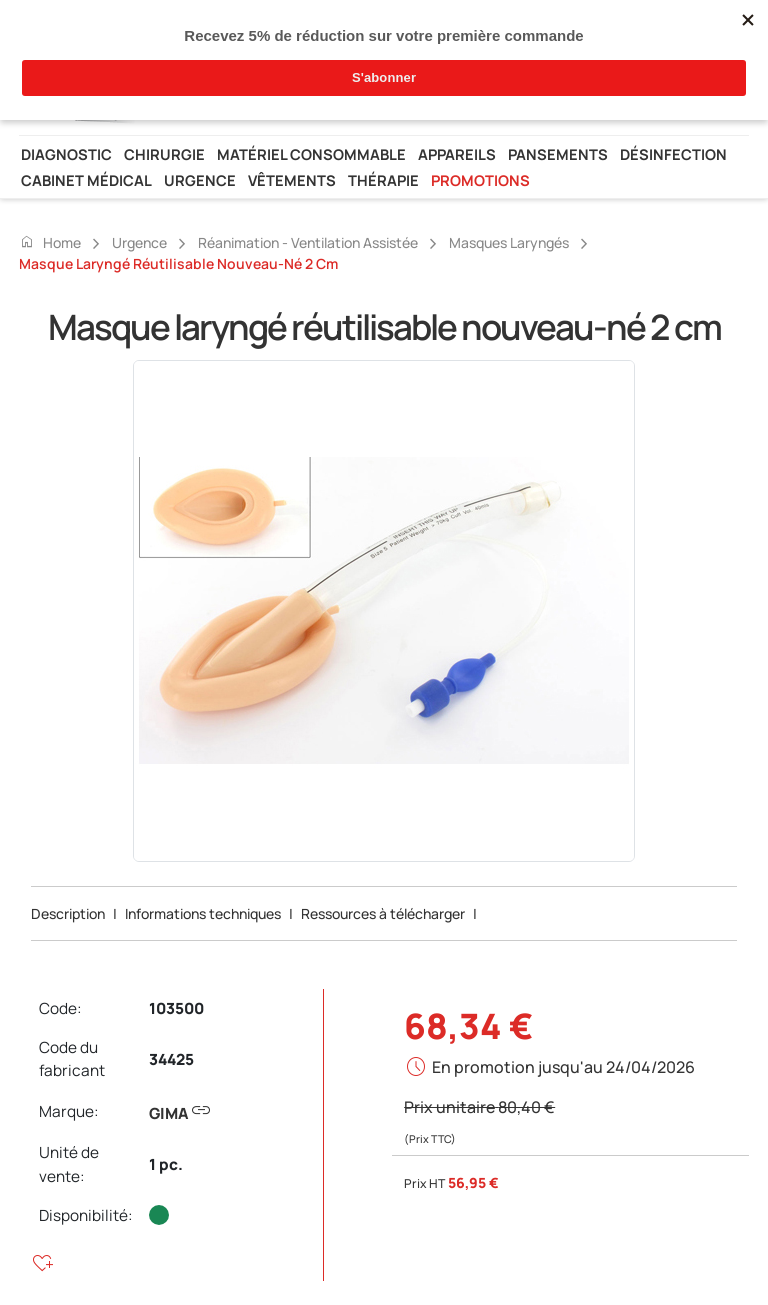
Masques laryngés (509, 242)
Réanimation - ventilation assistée (308, 242)
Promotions (480, 180)
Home (50, 242)
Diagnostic (66, 154)
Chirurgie (164, 154)
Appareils (457, 154)
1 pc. (166, 1164)
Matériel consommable (311, 154)
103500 (176, 1008)
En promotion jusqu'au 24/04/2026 (563, 1067)
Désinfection (673, 154)
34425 (171, 1059)
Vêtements (292, 180)
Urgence (200, 180)
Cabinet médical (86, 180)
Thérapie (383, 180)
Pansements (558, 154)
